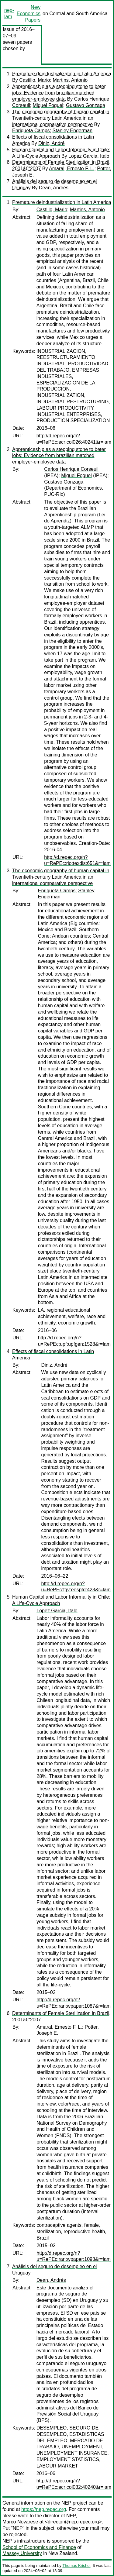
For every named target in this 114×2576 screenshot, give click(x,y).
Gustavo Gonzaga (85, 105)
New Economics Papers (28, 13)
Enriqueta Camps (31, 130)
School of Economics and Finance (39, 2547)
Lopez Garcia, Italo (88, 156)
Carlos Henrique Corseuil (71, 469)
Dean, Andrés (53, 187)
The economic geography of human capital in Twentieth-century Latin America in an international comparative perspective (60, 118)
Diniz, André (51, 143)
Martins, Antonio (70, 80)
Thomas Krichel (76, 2565)
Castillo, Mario (34, 80)
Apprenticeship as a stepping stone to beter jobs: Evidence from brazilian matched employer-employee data (59, 93)
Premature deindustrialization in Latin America (61, 73)
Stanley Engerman (73, 130)
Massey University (22, 2553)
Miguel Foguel (48, 105)
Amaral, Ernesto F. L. (71, 168)
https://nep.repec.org (43, 2509)
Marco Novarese (20, 2521)
